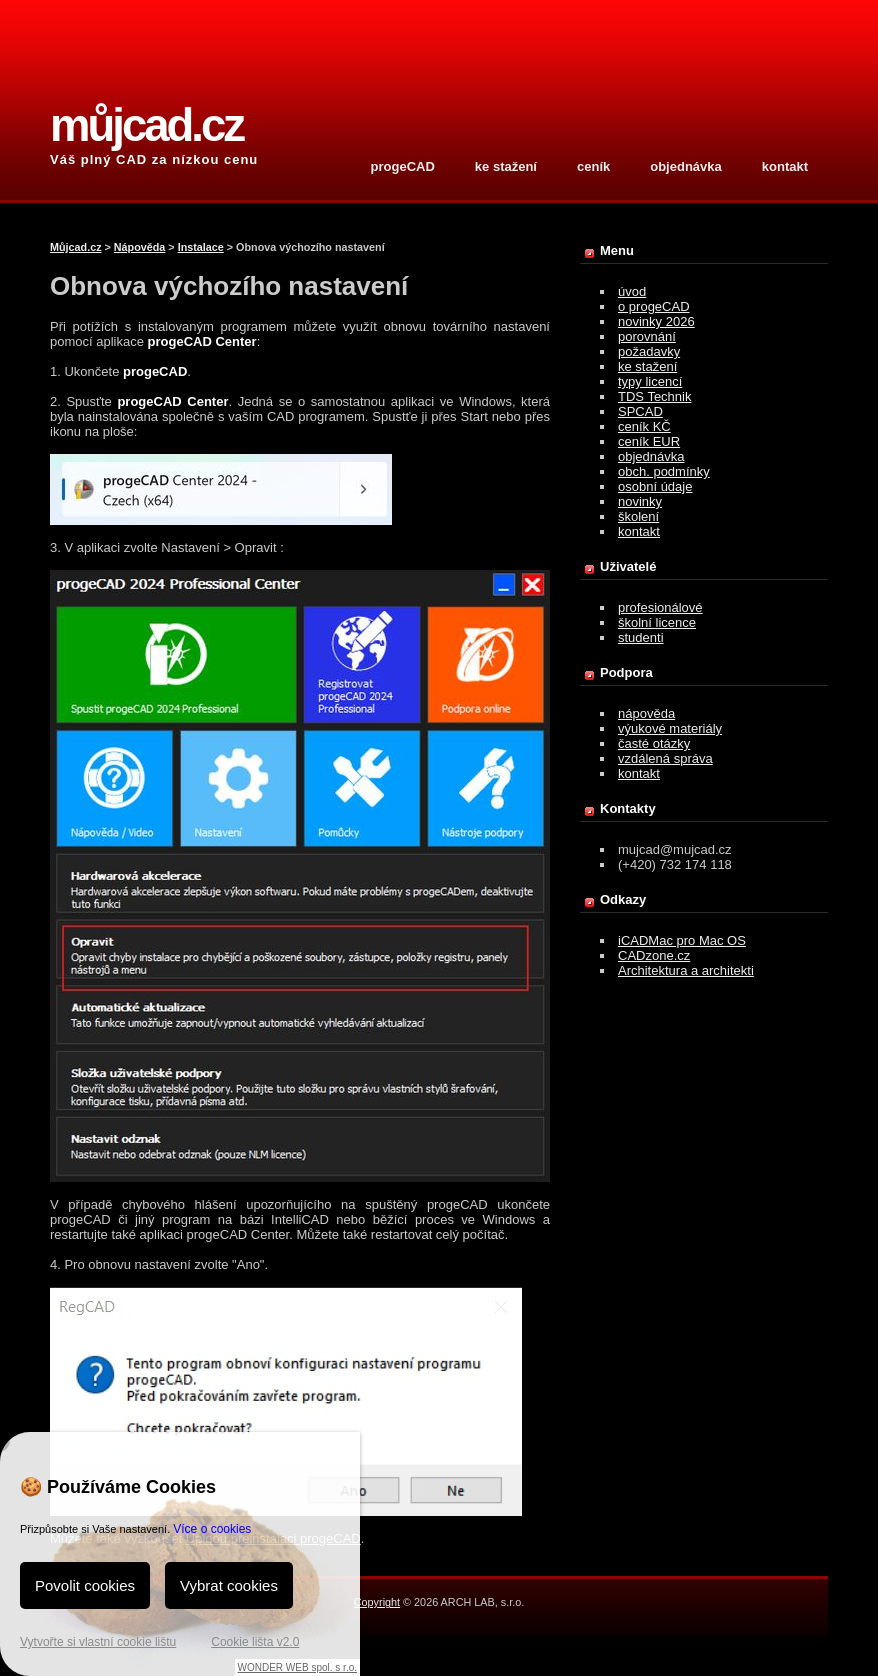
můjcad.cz (146, 125)
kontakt (785, 166)
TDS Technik (654, 396)
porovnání (647, 336)
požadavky (649, 351)
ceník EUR (649, 441)
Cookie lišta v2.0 (255, 1642)
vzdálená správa (665, 758)
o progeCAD (654, 306)
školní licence (657, 622)
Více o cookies (212, 1529)
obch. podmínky (664, 471)
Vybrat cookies (229, 1585)
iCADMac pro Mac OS (682, 940)
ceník (593, 166)
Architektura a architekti (686, 970)
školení (638, 516)
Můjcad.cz (76, 247)
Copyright (377, 1602)
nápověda (646, 713)
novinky (640, 501)
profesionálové (660, 607)
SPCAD (640, 411)
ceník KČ (644, 426)
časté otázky (654, 743)
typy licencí (650, 381)
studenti (641, 637)
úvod (632, 291)
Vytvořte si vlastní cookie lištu (98, 1642)
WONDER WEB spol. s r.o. (297, 1667)
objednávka (686, 166)
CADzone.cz (654, 955)
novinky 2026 (656, 321)
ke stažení (506, 166)
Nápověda (140, 247)
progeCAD (403, 166)
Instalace (201, 247)
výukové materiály (670, 728)
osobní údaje (655, 486)
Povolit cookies (85, 1585)
